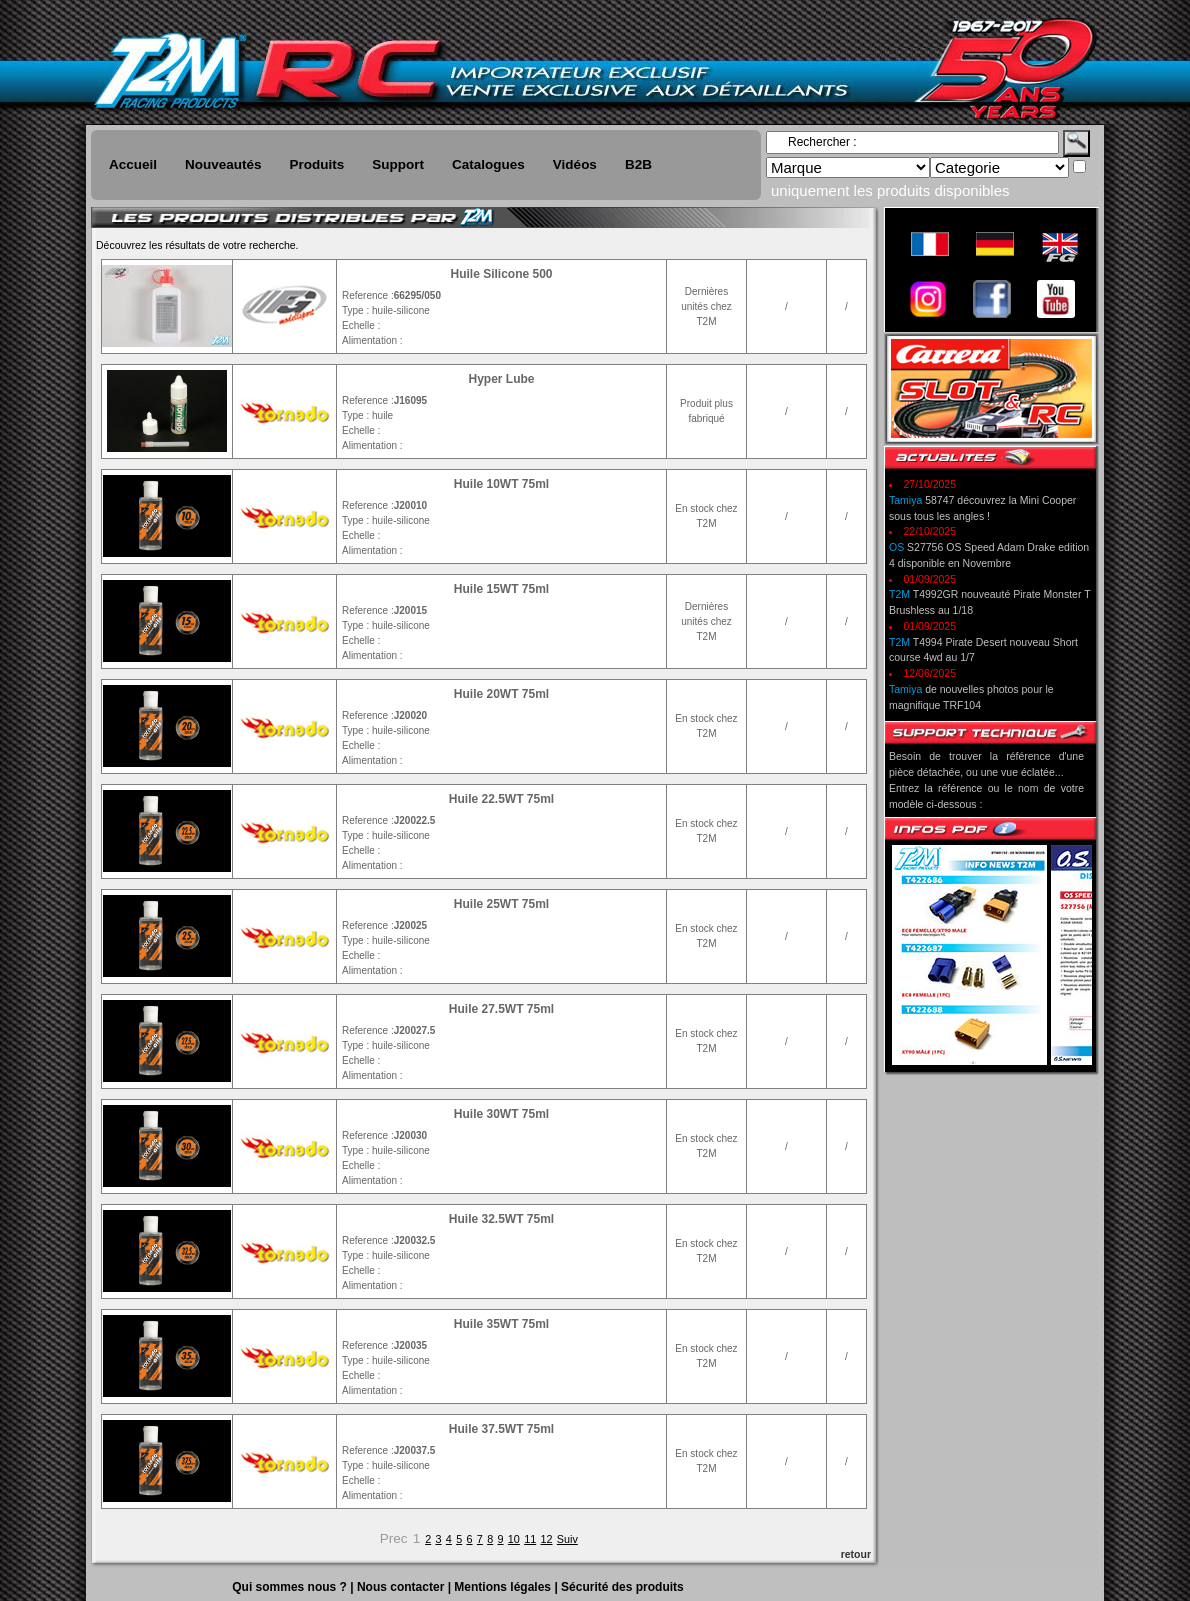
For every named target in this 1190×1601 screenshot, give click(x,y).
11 (530, 1539)
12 (546, 1539)
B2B (638, 164)
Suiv (567, 1539)
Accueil (133, 164)
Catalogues (488, 164)
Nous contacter (402, 1587)
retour (856, 1554)
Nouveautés (223, 164)
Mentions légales (504, 1587)
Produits (317, 164)
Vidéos (575, 164)
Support (398, 164)
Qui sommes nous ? (291, 1587)
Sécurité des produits (622, 1587)
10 (514, 1539)
